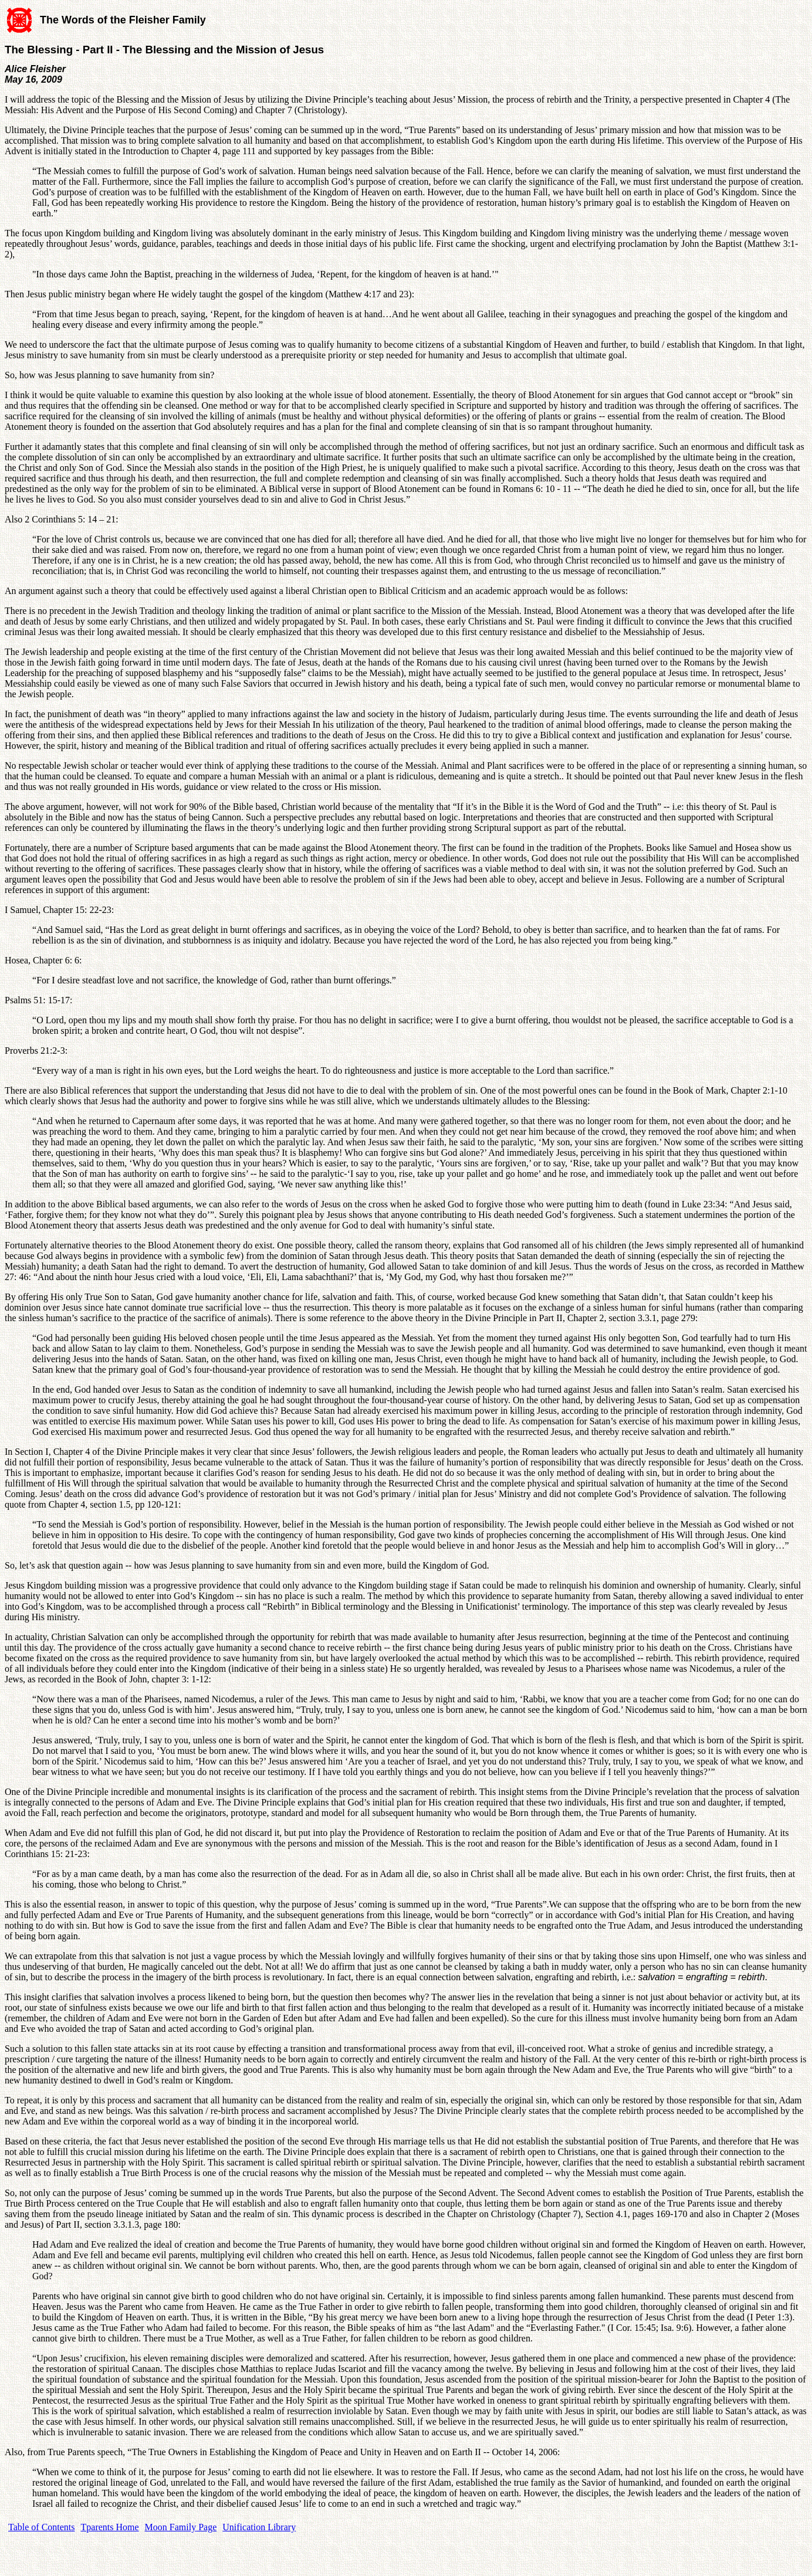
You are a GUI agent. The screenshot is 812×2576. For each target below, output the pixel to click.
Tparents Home (110, 2527)
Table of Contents (41, 2527)
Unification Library (259, 2527)
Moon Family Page (181, 2527)
